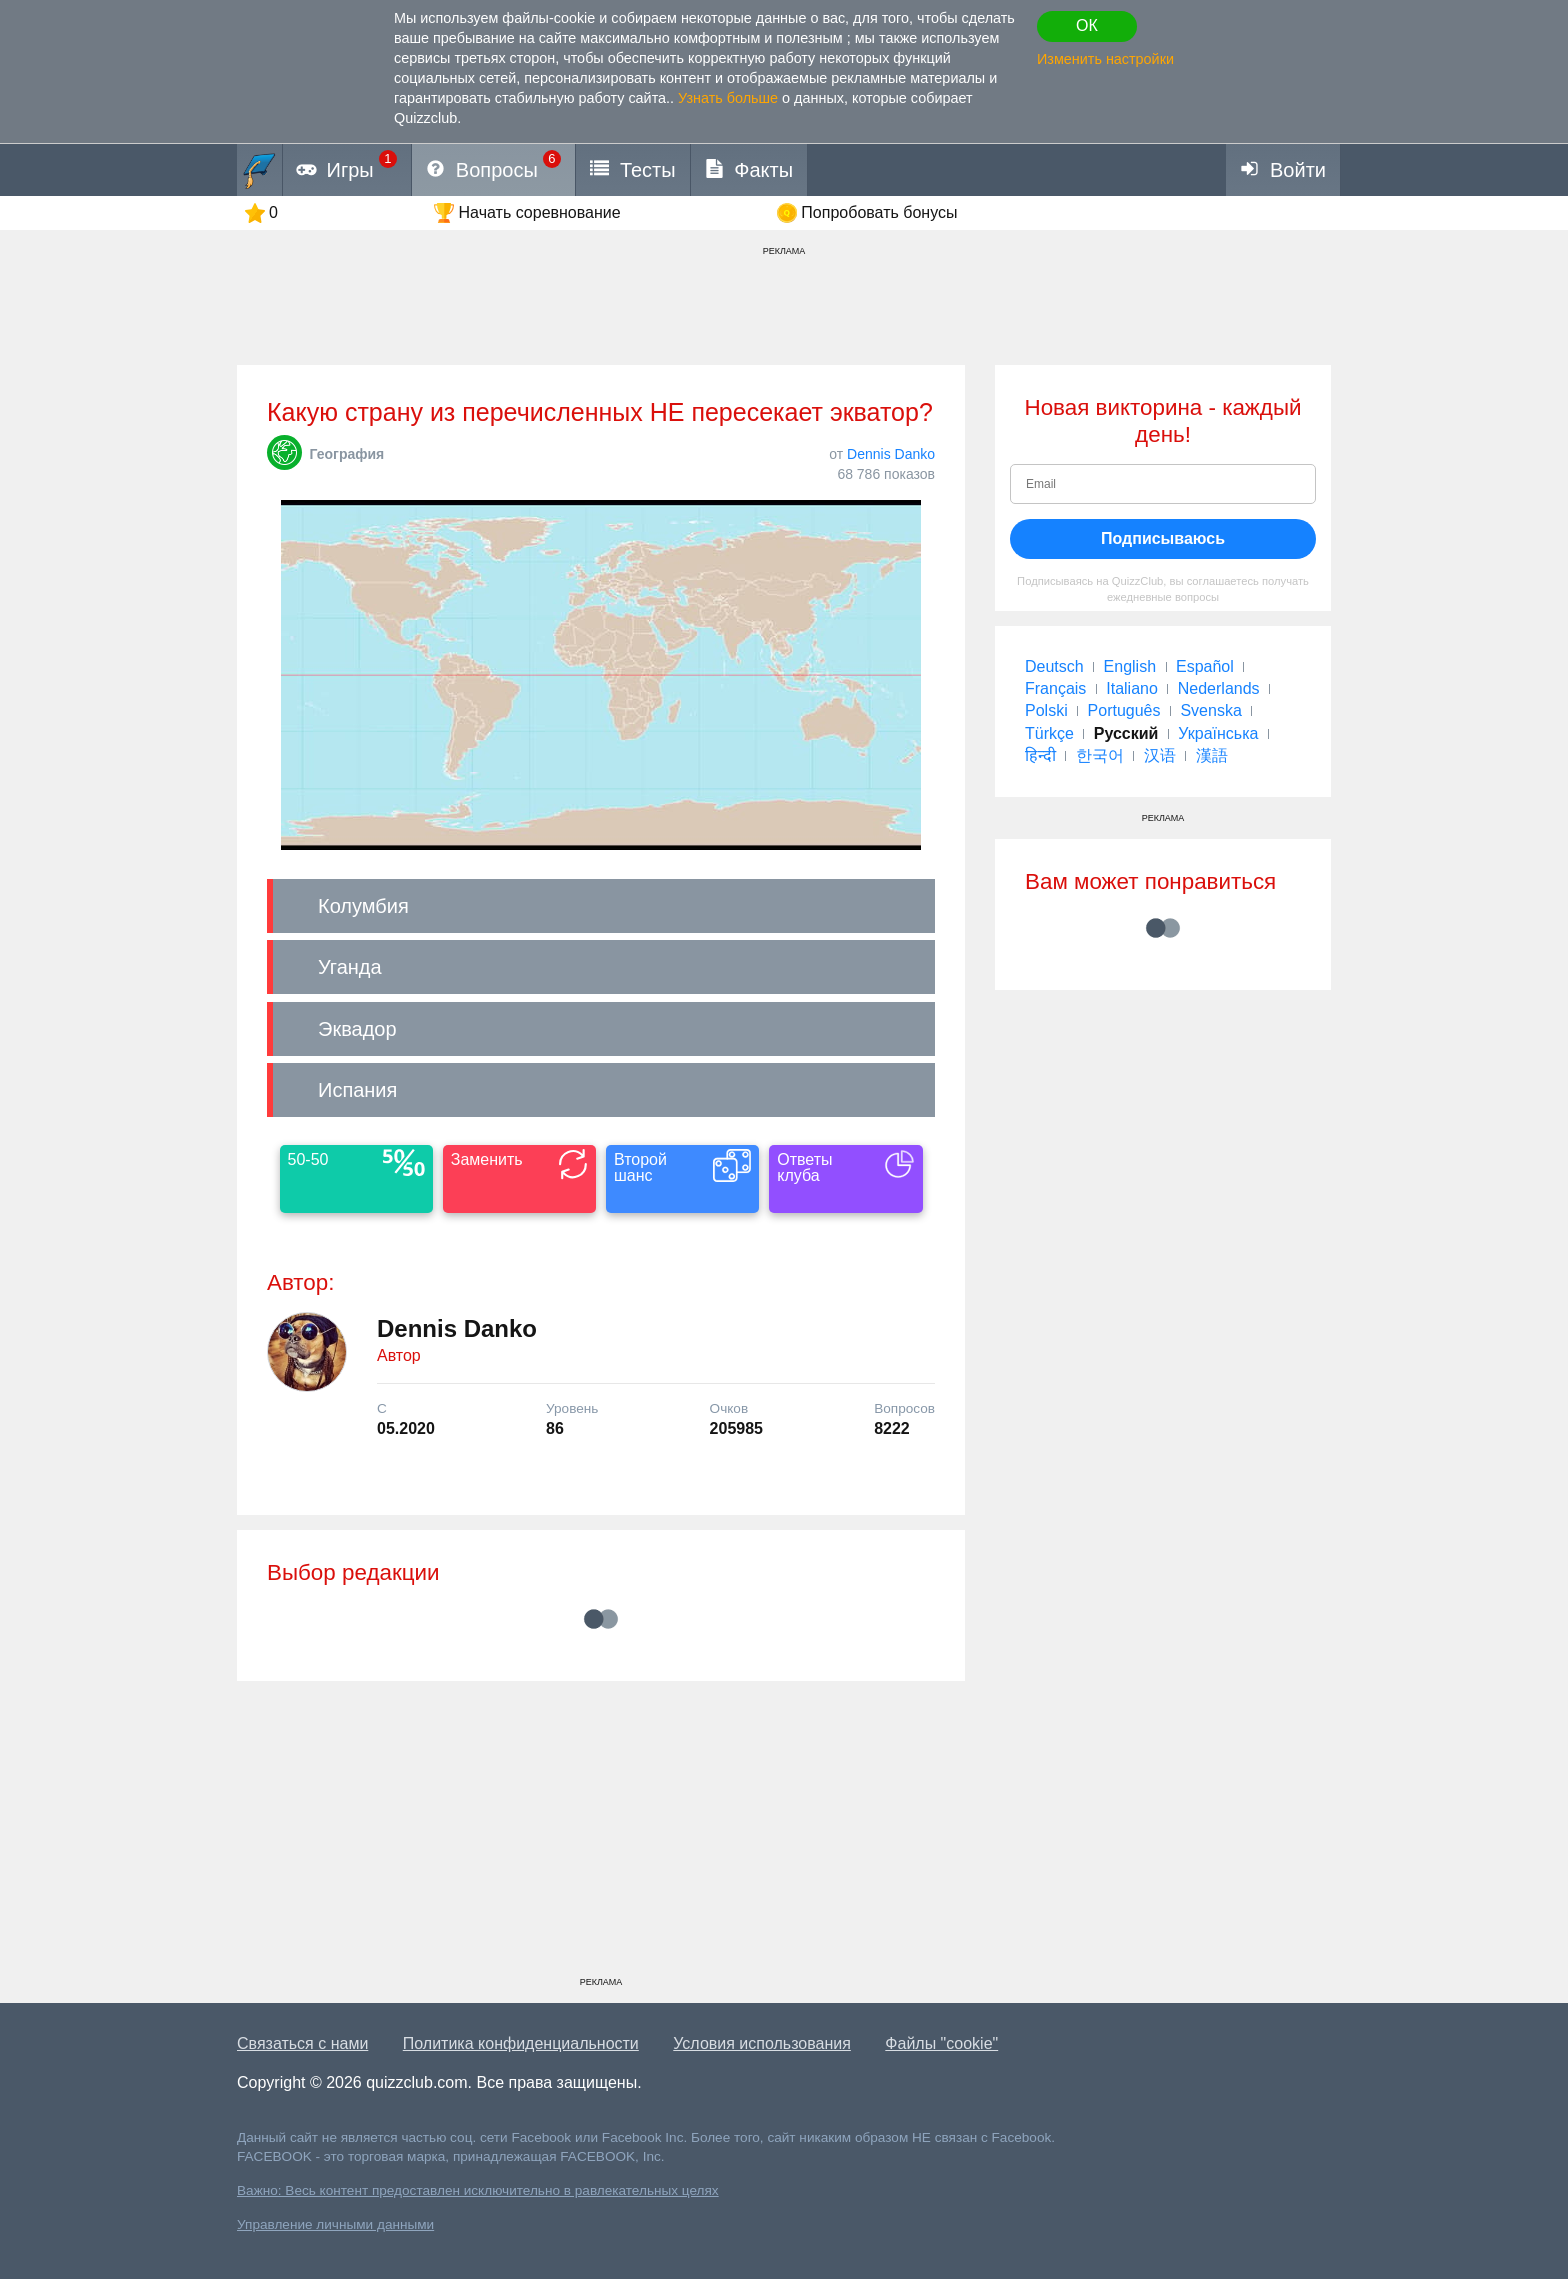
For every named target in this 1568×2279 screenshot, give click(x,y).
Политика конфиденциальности (521, 2043)
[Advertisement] (601, 1836)
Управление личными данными (335, 2224)
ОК (1087, 25)
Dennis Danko (891, 454)
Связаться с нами (302, 2043)
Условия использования (762, 2043)
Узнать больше (728, 98)
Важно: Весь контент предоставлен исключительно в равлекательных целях (478, 2190)
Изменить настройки (1105, 59)
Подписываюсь (1163, 538)
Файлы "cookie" (941, 2043)
